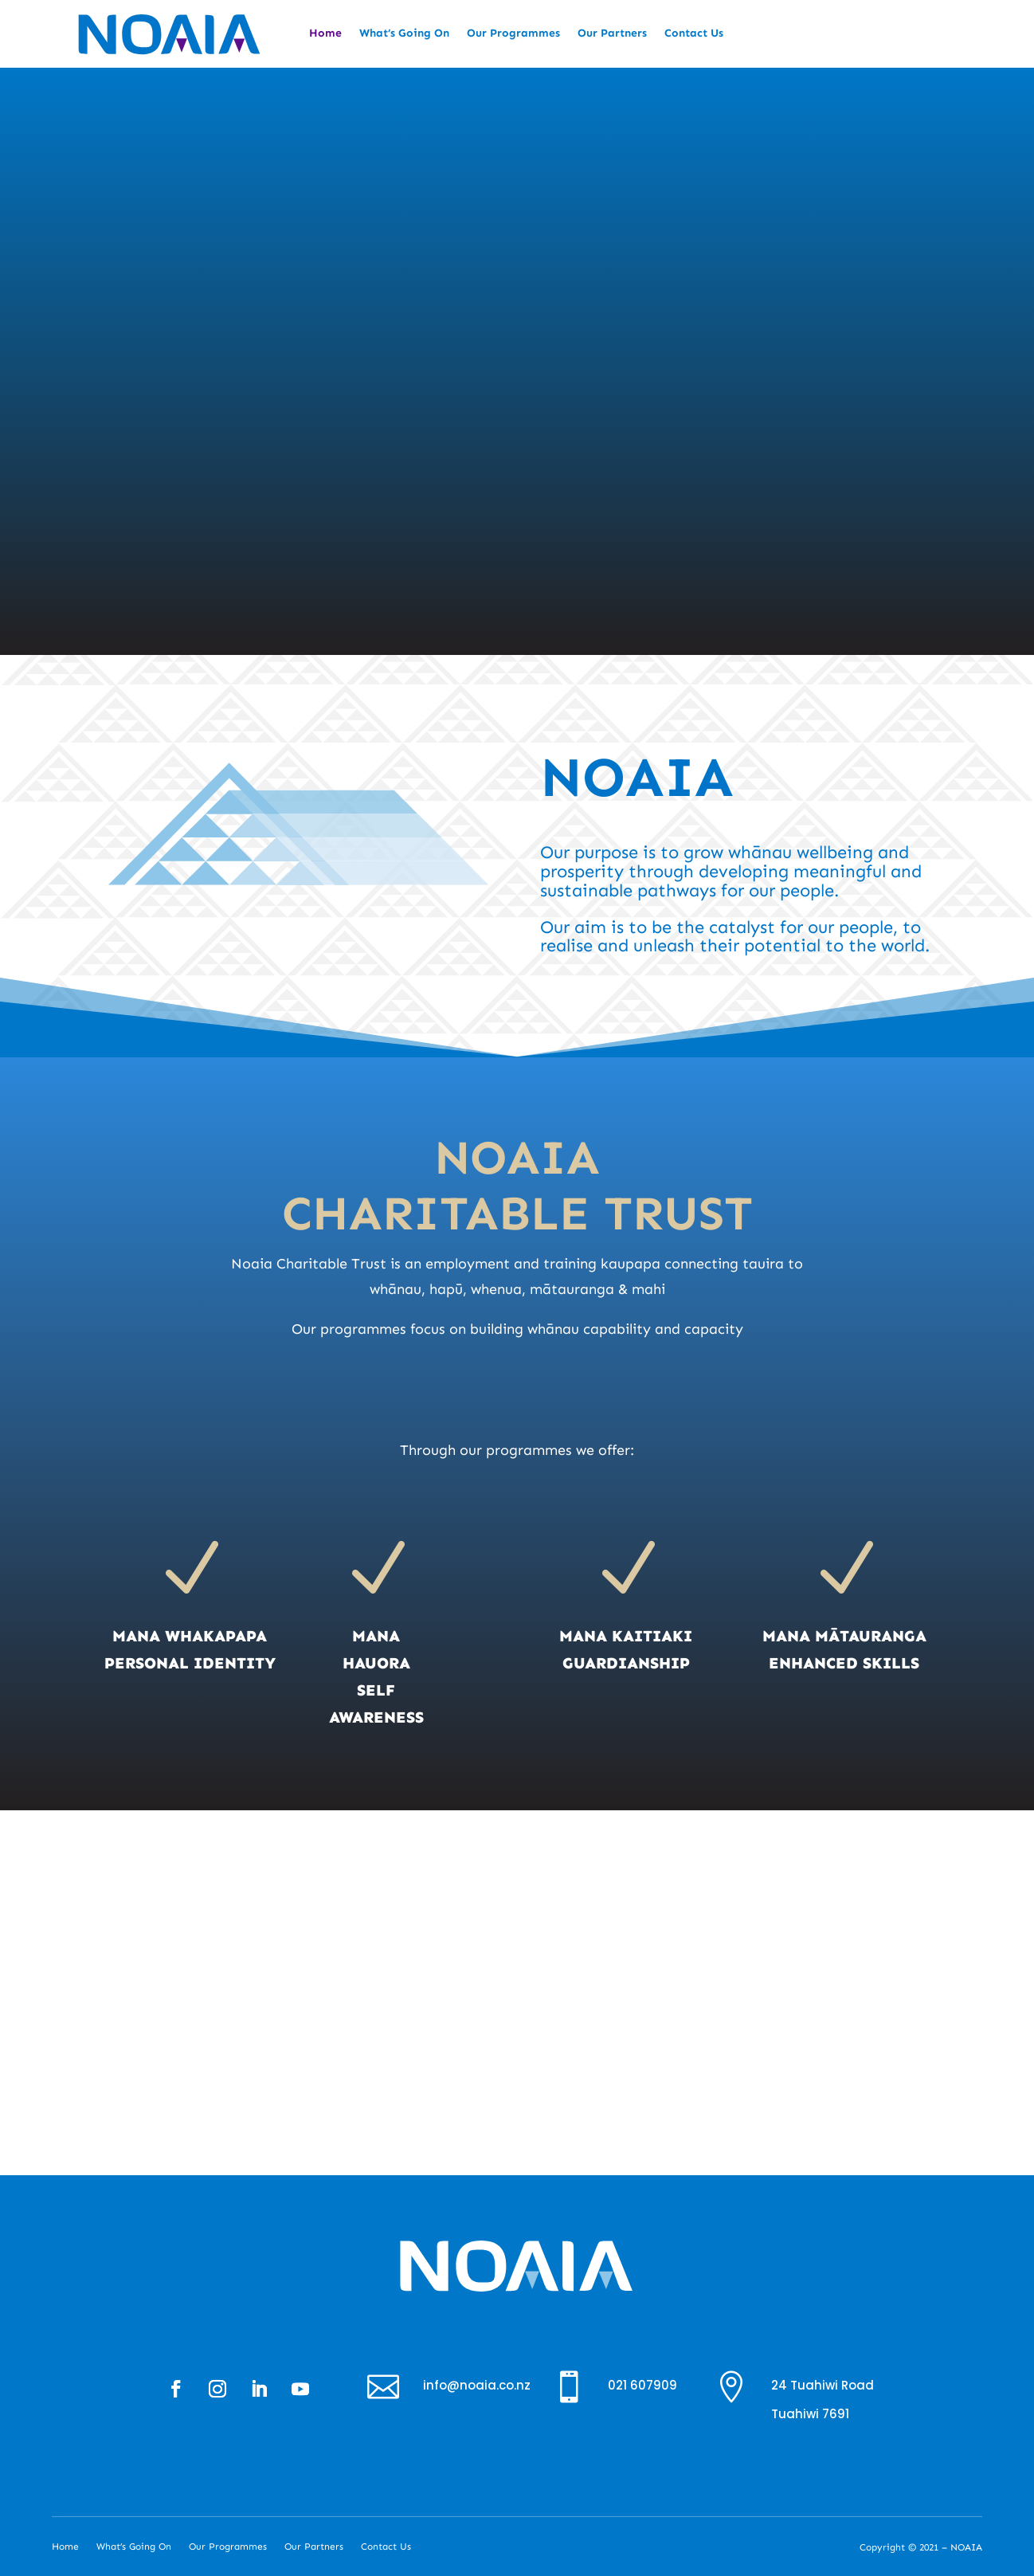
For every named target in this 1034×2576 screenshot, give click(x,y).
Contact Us (693, 34)
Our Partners (612, 34)
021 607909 (642, 2385)
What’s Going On (404, 34)
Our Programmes (513, 34)
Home (325, 34)
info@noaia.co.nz (477, 2385)
